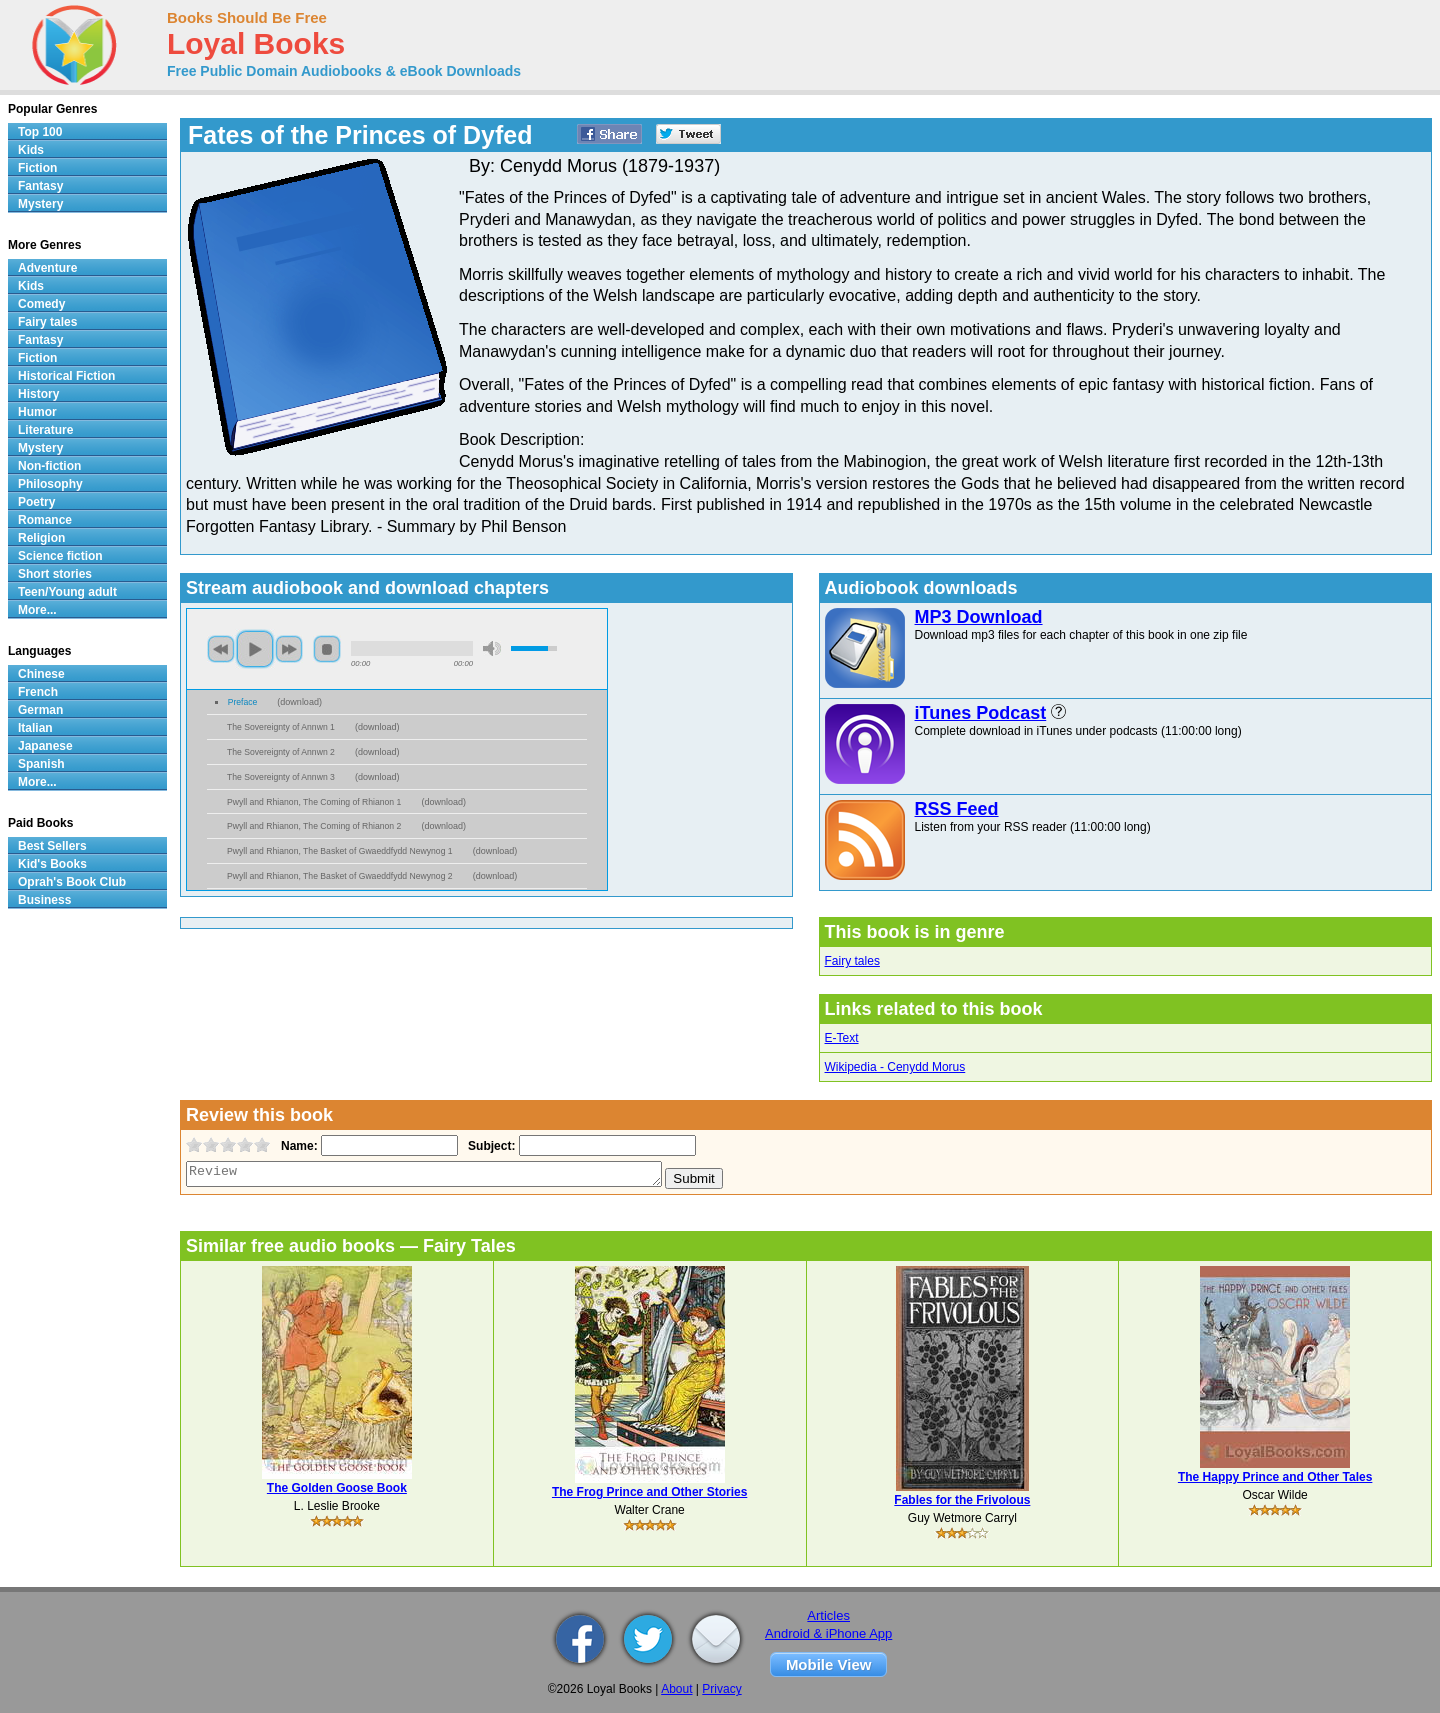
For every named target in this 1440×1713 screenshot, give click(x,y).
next (289, 649)
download (299, 702)
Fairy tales (852, 961)
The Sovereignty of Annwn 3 (281, 777)
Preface (243, 702)
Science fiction (60, 556)
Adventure (47, 268)
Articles (828, 1615)
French (38, 692)
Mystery (40, 204)
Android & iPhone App (828, 1633)
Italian (35, 728)
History (38, 394)
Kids (31, 150)
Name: (297, 1146)
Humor (37, 412)
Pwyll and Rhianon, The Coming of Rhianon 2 (314, 826)
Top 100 (40, 132)
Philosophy (50, 484)
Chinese (41, 674)
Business (44, 900)
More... (37, 610)
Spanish (41, 764)
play (255, 649)
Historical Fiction (66, 376)
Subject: (489, 1146)
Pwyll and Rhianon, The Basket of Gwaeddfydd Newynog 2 (340, 876)
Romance (45, 520)
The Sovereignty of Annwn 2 (281, 752)
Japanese (45, 746)
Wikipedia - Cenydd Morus (895, 1067)
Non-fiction (49, 466)
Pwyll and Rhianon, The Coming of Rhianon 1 (314, 802)
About (676, 1689)
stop (327, 649)
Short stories (55, 574)
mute (492, 648)
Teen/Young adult (67, 592)
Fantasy (40, 186)
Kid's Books (52, 864)
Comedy (41, 304)
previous (221, 649)
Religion (41, 538)
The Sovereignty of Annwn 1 (281, 727)
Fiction (37, 168)
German (40, 710)
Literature (45, 430)
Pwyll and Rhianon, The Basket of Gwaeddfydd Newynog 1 (340, 851)
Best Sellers (52, 846)
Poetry (36, 502)
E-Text (842, 1038)
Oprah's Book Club (72, 882)
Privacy (721, 1689)
